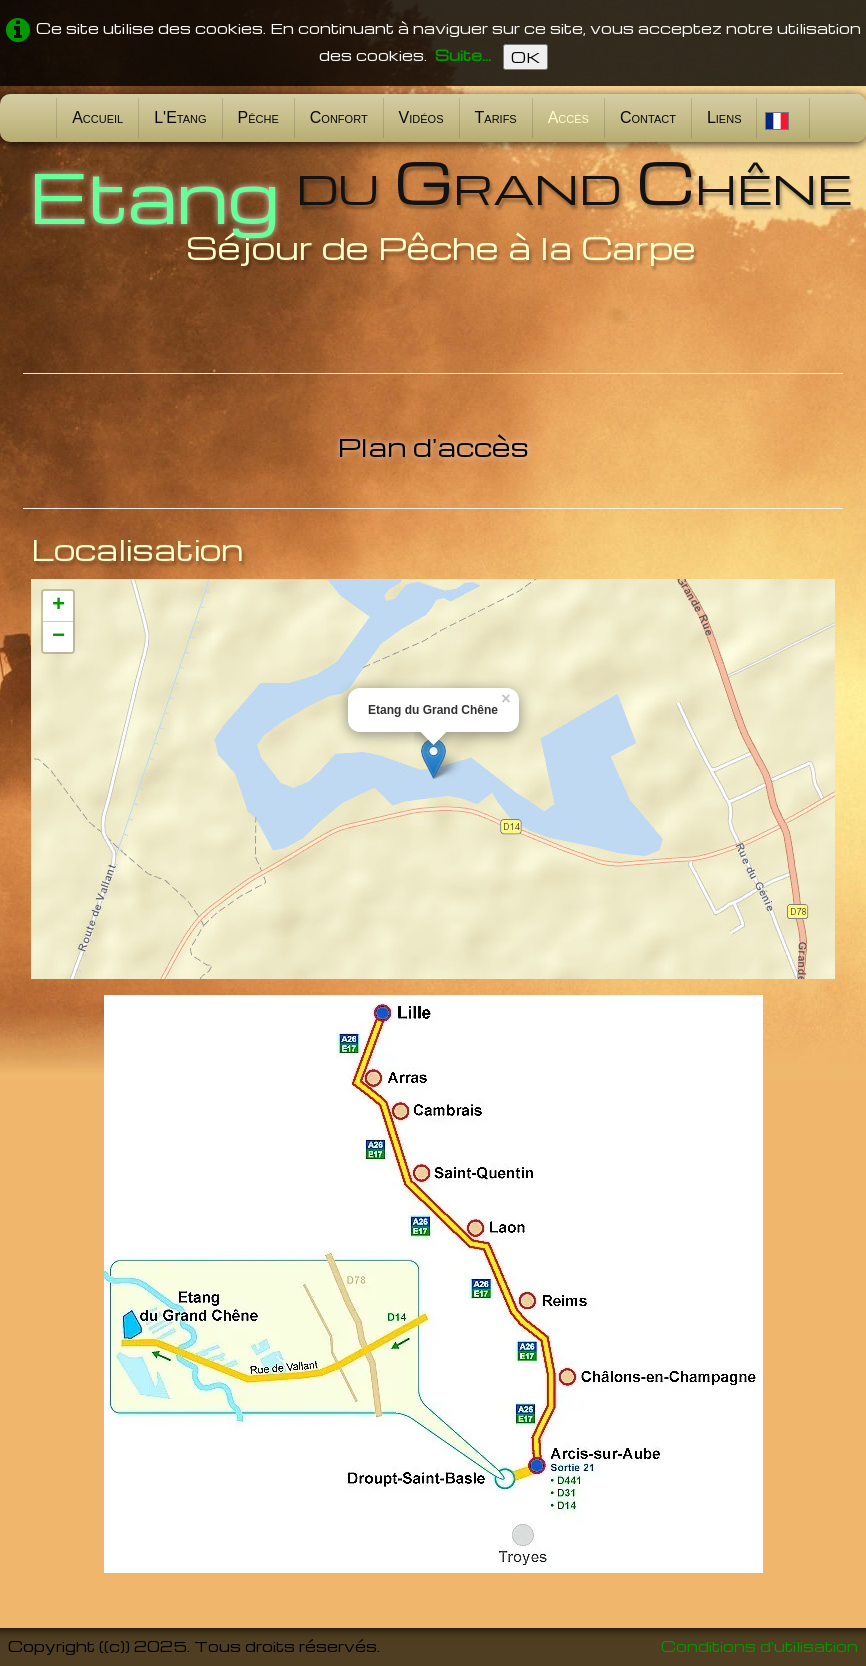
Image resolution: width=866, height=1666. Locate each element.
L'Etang (180, 117)
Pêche (258, 117)
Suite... (463, 55)
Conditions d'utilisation (759, 1646)
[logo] (433, 208)
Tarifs (496, 117)
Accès (568, 117)
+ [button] (58, 606)
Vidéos (421, 117)
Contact (648, 117)
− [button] (58, 637)
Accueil (97, 117)
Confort (339, 117)
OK (525, 57)
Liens (724, 117)
